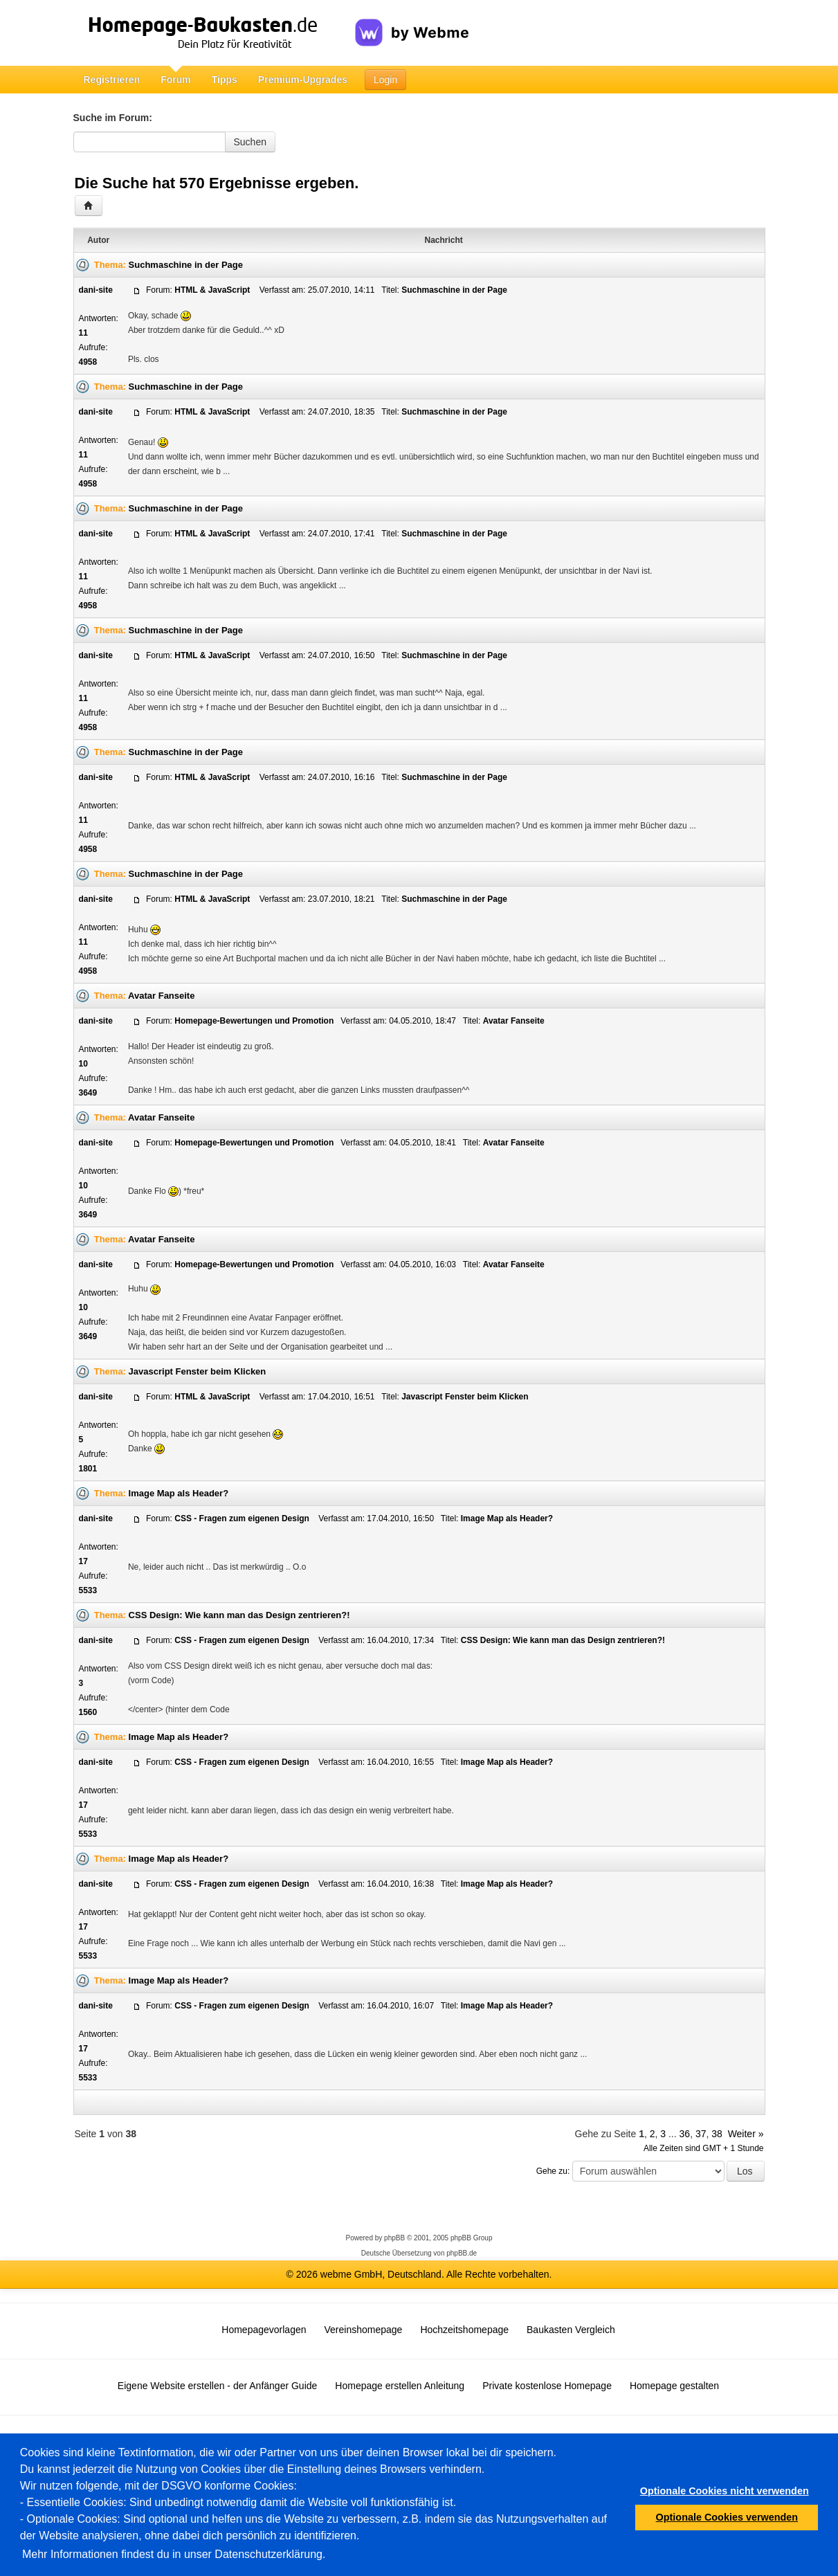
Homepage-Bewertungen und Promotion (254, 1021)
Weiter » (746, 2133)
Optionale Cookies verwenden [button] (727, 2517)
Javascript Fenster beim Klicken (197, 1371)
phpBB (394, 2238)
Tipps (224, 79)
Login (385, 79)
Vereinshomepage (364, 2329)
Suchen (250, 141)
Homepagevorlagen (263, 2329)
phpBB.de (461, 2253)
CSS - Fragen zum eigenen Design (242, 1518)
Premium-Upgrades (302, 79)
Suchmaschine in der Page (186, 265)
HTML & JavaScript (213, 290)
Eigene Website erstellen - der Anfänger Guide (217, 2385)
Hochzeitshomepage (464, 2329)
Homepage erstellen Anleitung (399, 2385)
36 (685, 2133)
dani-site (96, 290)
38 (716, 2133)
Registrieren (112, 79)
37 (701, 2133)
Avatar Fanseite (161, 995)
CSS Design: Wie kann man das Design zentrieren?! (239, 1615)
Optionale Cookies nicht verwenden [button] (724, 2490)
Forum (176, 79)
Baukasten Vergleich (571, 2329)
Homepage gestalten (674, 2385)
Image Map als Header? (179, 1493)
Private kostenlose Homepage (547, 2385)
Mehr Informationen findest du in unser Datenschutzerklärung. (173, 2554)
